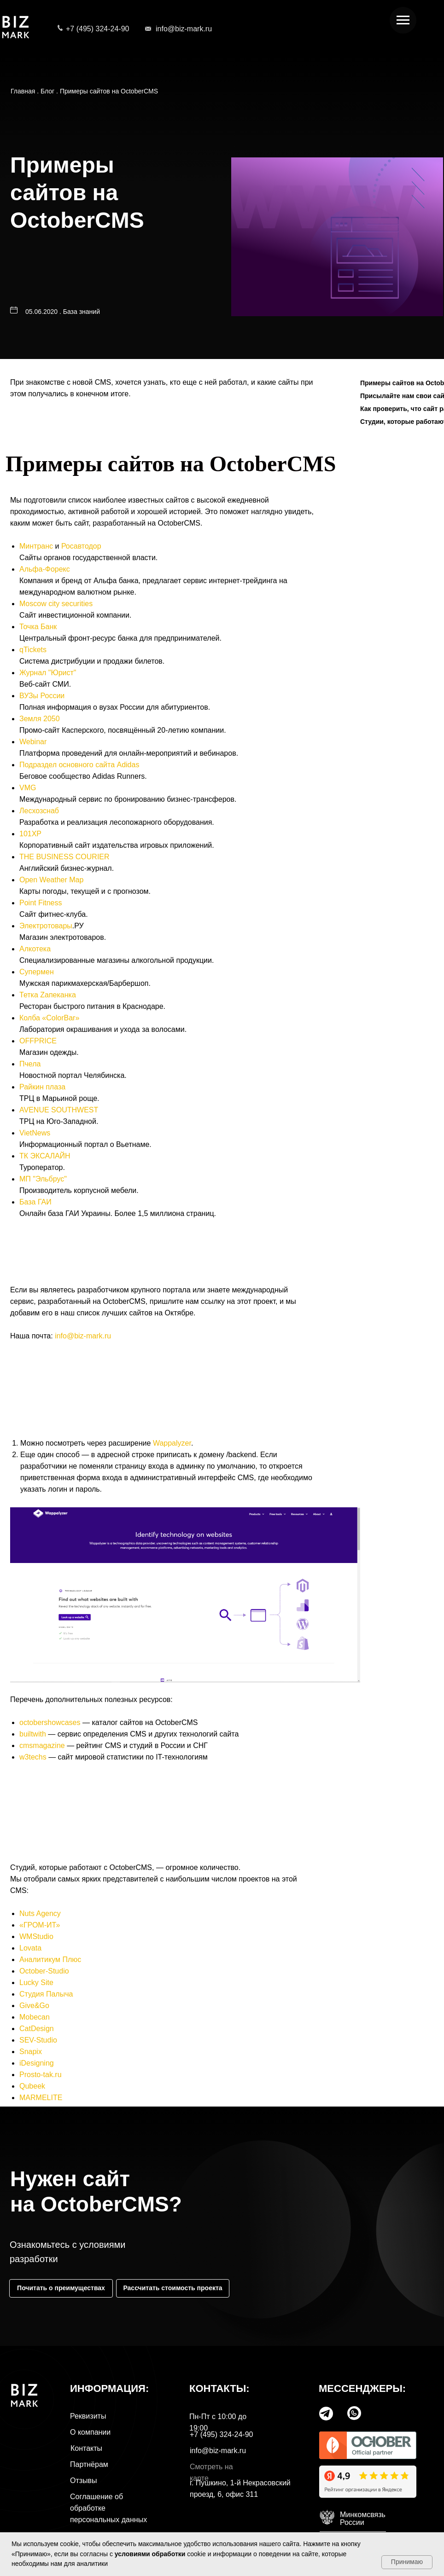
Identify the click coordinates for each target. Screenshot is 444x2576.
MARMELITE (40, 2097)
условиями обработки (150, 2554)
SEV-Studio (38, 2040)
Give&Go (34, 2005)
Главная (23, 91)
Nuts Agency (40, 1913)
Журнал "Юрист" (47, 673)
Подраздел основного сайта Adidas (79, 765)
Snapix (30, 2051)
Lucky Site (36, 1982)
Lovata (30, 1948)
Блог (47, 91)
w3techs (33, 1757)
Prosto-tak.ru (40, 2074)
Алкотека (35, 949)
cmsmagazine (42, 1745)
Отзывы (83, 2480)
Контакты (86, 2448)
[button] (172, 2288)
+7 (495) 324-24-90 (97, 29)
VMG (27, 788)
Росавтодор (81, 546)
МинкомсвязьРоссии (363, 2518)
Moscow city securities (56, 604)
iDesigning (36, 2063)
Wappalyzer (172, 1443)
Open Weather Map (51, 880)
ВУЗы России (41, 696)
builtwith (32, 1734)
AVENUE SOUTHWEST (58, 1110)
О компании (90, 2432)
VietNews (34, 1133)
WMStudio (36, 1936)
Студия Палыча (46, 1994)
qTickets (33, 650)
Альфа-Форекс (44, 569)
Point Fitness (40, 903)
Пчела (30, 1064)
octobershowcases (50, 1722)
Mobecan (34, 2017)
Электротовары (45, 926)
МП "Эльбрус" (43, 1179)
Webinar (33, 742)
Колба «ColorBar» (49, 1018)
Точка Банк (38, 627)
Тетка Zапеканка (47, 995)
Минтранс (36, 546)
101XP (30, 834)
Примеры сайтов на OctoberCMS (109, 91)
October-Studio (44, 1971)
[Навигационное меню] (403, 20)
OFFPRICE (38, 1041)
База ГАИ (35, 1202)
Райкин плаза (42, 1087)
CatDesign (36, 2028)
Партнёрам (89, 2464)
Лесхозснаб (39, 811)
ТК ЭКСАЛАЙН (44, 1156)
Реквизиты (88, 2416)
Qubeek (32, 2086)
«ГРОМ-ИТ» (39, 1925)
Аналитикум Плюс (50, 1959)
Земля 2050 (39, 719)
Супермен (36, 972)
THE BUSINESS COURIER (64, 857)
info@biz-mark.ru (184, 29)
